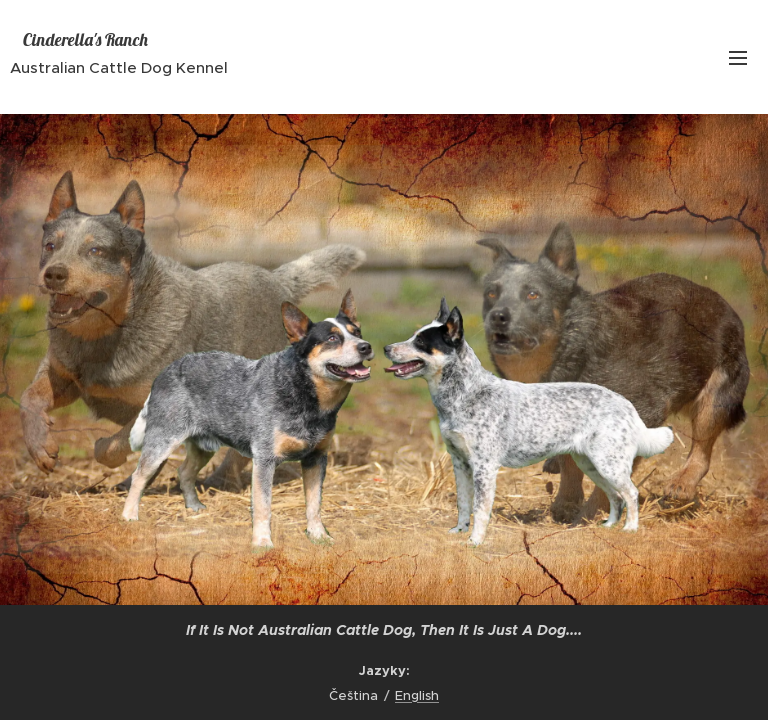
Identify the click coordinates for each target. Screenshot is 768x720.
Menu (738, 58)
